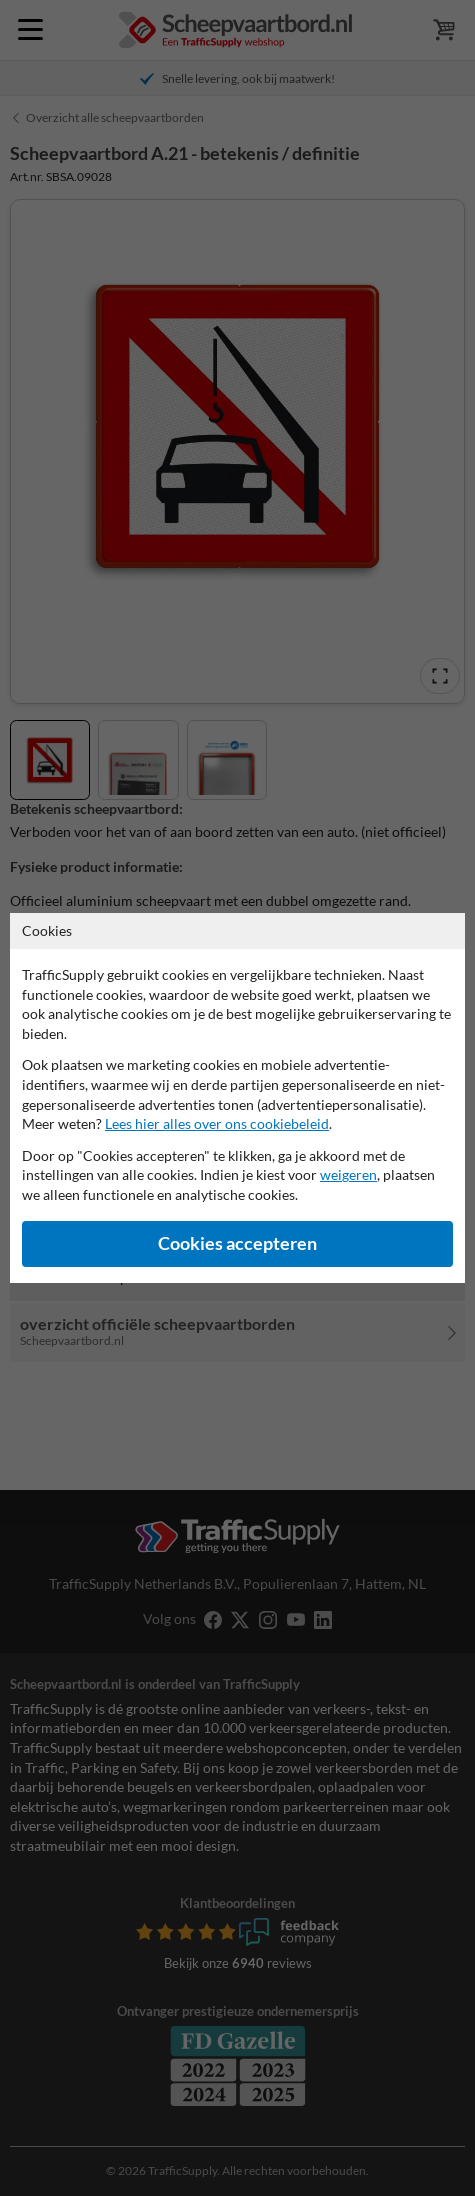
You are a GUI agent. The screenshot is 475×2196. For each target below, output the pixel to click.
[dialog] (237, 1098)
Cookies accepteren (237, 1243)
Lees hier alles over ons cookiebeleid (217, 1123)
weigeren (348, 1174)
